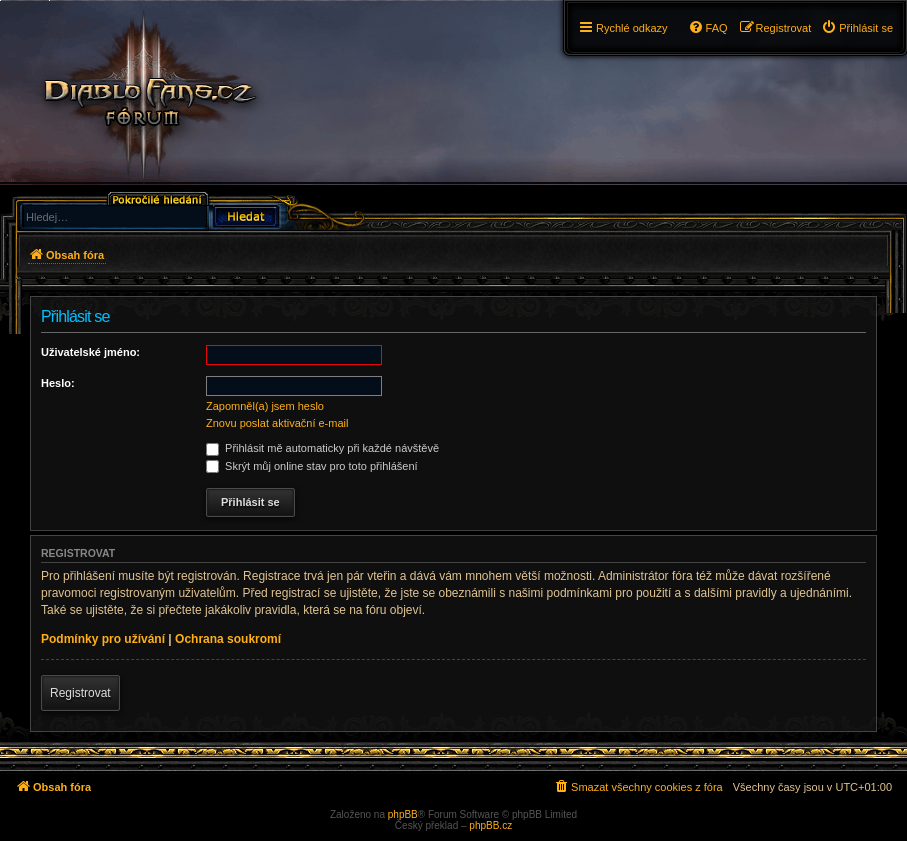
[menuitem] (857, 28)
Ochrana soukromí (228, 639)
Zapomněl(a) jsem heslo (265, 406)
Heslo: (58, 383)
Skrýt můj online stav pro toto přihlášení (312, 466)
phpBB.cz (490, 825)
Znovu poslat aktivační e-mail (277, 423)
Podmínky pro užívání (103, 639)
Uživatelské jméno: (90, 352)
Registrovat (80, 693)
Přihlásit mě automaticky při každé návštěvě (322, 448)
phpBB (403, 814)
